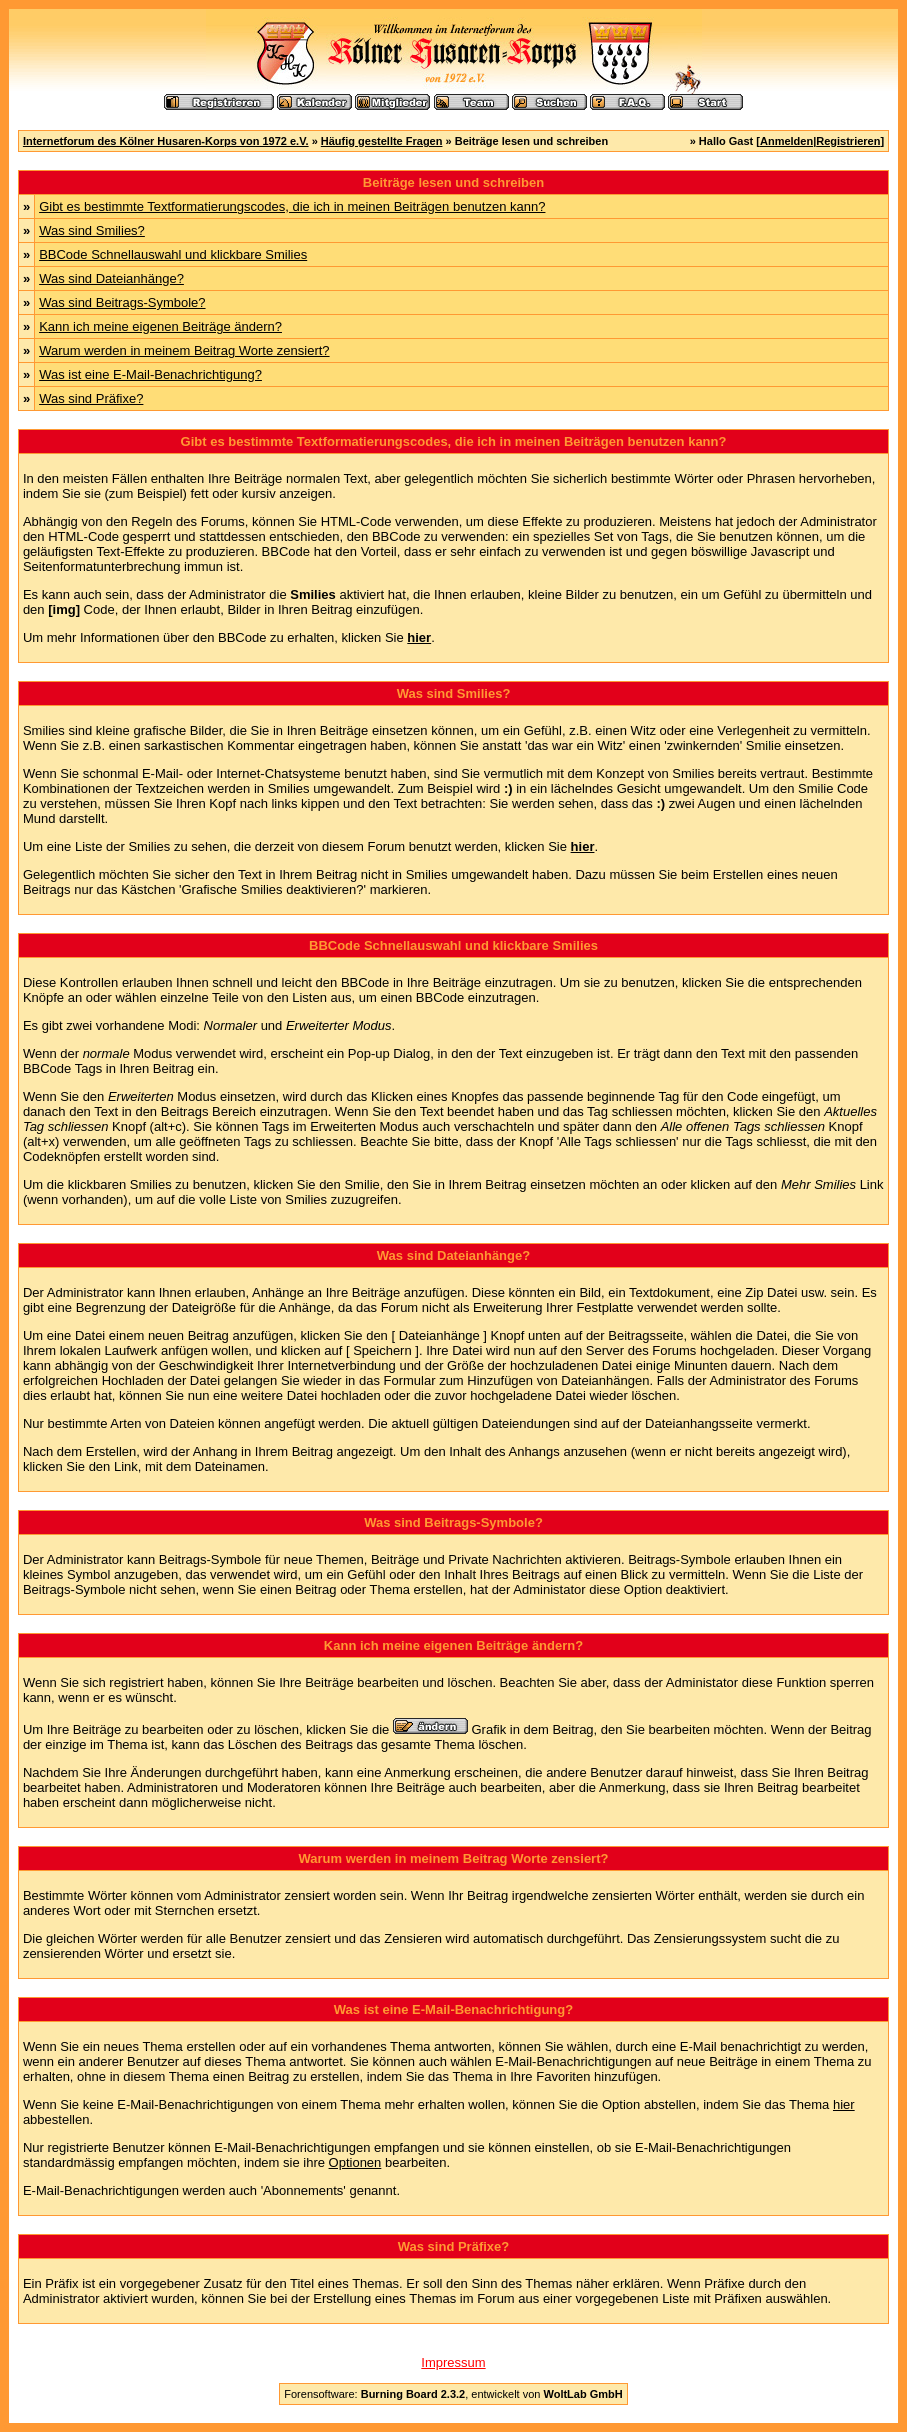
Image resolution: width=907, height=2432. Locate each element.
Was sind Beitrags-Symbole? (122, 302)
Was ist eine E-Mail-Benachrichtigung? (150, 374)
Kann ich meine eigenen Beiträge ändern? (160, 326)
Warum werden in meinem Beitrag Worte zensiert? (184, 350)
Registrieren (848, 141)
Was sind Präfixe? (91, 398)
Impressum (453, 2362)
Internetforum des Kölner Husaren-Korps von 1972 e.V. (166, 141)
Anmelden (786, 141)
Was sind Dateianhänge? (111, 278)
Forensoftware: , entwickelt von (453, 2394)
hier (844, 2104)
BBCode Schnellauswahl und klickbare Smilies (173, 254)
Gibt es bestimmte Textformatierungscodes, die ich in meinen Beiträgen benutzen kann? (292, 206)
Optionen (355, 2162)
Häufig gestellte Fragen (382, 141)
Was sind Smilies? (92, 230)
